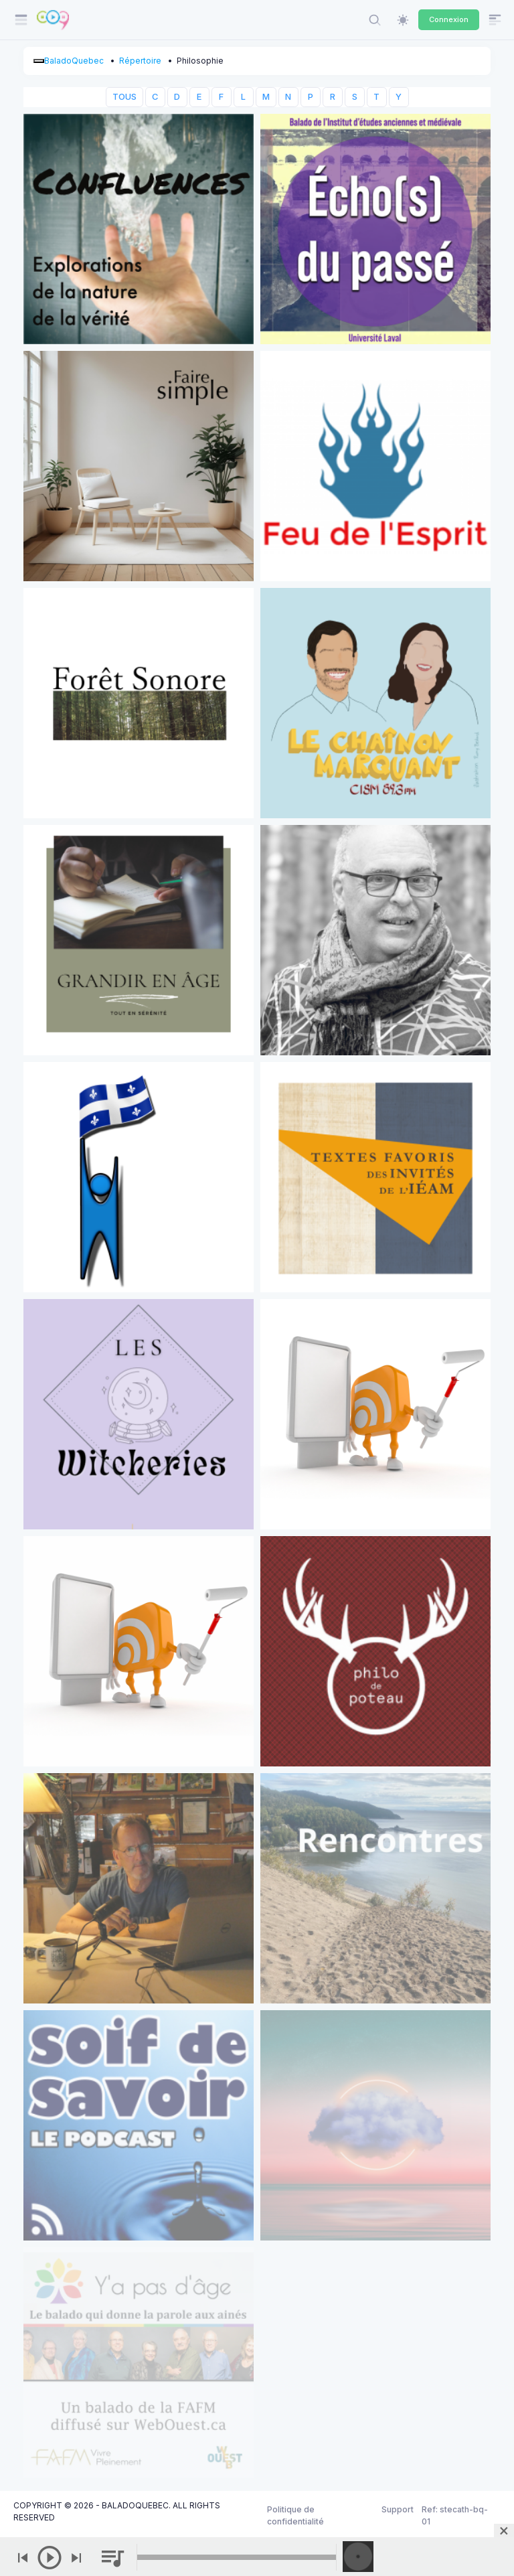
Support (397, 2509)
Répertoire (140, 61)
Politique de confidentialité (295, 2515)
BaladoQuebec (74, 61)
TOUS (124, 97)
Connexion (448, 19)
